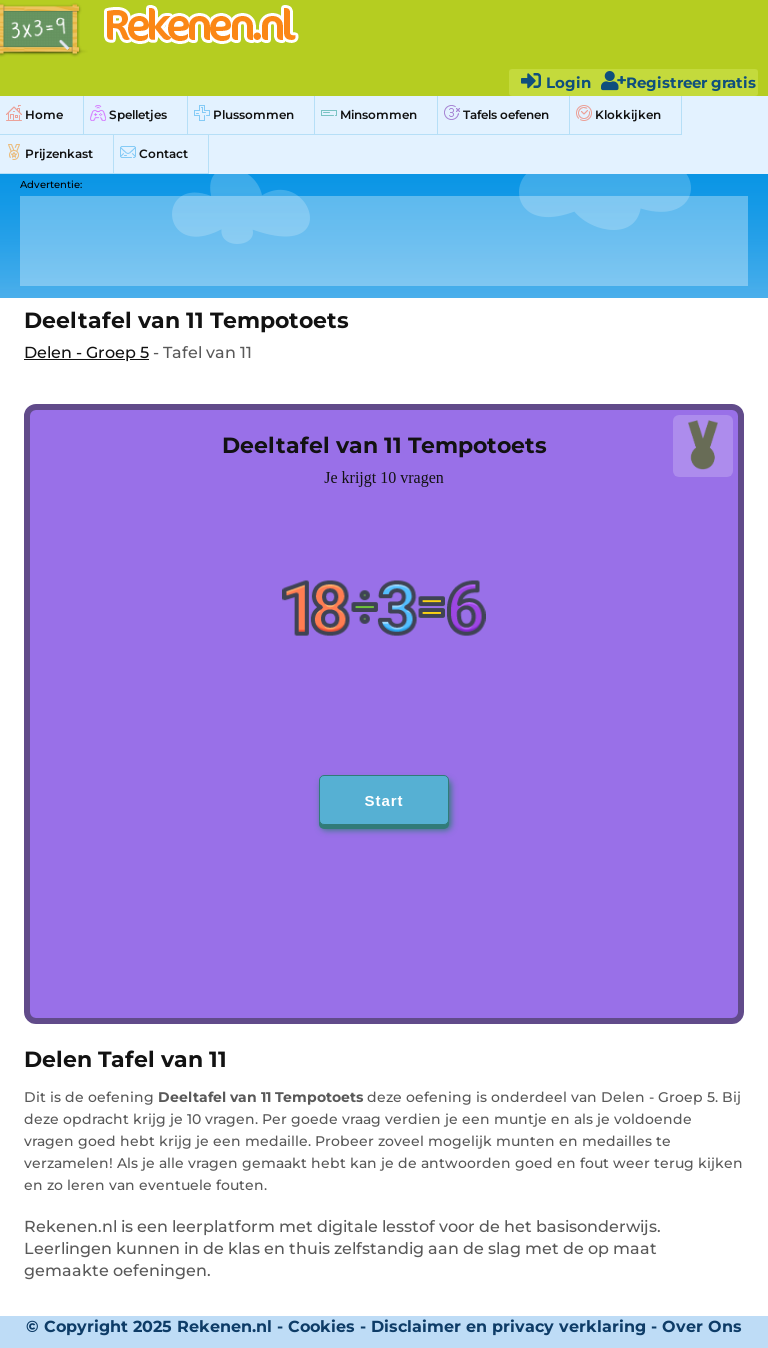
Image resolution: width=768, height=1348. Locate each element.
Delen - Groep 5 (86, 352)
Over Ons (702, 1326)
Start (383, 800)
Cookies (321, 1326)
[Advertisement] (384, 241)
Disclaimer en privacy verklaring (508, 1326)
